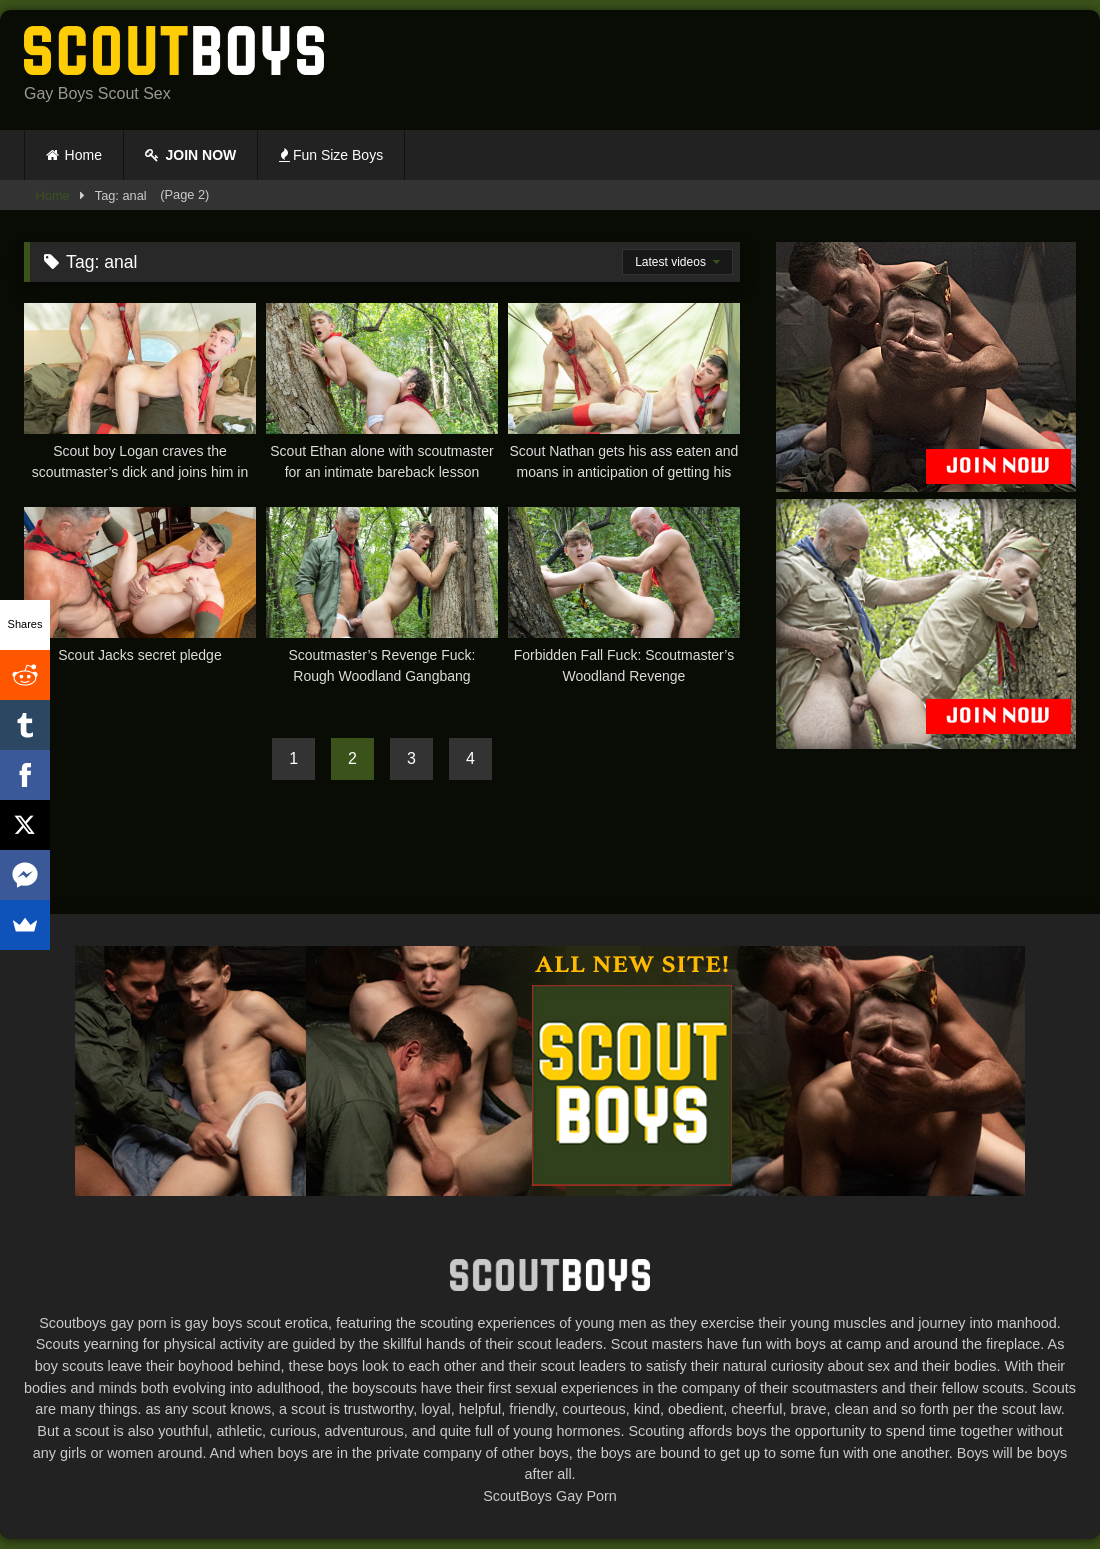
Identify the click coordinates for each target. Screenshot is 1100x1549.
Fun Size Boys (331, 155)
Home (83, 155)
